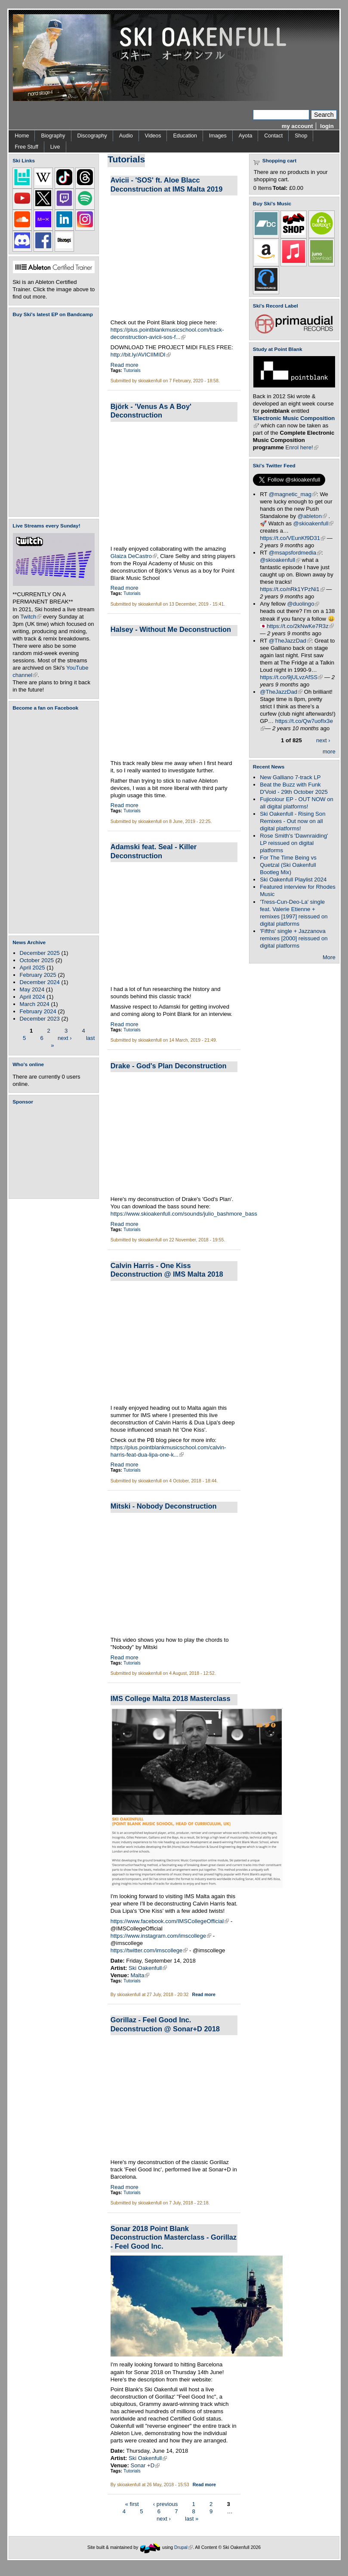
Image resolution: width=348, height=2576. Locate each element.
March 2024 (34, 1004)
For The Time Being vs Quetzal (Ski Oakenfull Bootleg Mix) (288, 864)
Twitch (30, 616)
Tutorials (132, 370)
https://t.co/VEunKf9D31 (292, 538)
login (326, 126)
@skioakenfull (313, 523)
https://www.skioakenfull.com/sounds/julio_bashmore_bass (184, 1213)
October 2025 (37, 960)
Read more (125, 365)
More (329, 957)
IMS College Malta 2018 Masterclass (171, 1698)
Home (22, 136)
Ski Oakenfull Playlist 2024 (293, 879)
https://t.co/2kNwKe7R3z (300, 626)
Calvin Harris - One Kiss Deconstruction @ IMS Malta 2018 (167, 1270)
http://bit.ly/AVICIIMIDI (141, 354)
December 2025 (40, 953)
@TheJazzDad (290, 640)
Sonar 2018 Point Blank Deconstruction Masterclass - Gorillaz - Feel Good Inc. (174, 2237)
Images (218, 136)
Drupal (183, 2547)
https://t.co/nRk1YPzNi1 (292, 589)
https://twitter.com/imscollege (149, 1950)
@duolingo (303, 604)
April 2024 (32, 997)
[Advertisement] (55, 1152)
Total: (280, 188)
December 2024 (40, 982)
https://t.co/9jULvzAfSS (291, 677)
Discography (92, 136)
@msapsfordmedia (295, 552)
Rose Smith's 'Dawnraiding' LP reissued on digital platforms (294, 843)
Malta (139, 1975)
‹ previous (165, 2504)
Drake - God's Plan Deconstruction (169, 1066)
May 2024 (32, 989)
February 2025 (38, 975)
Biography (53, 136)
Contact (273, 136)
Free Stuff (26, 147)
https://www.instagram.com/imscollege (161, 1936)
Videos (153, 136)
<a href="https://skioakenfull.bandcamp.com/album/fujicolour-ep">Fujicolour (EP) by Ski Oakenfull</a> (51, 416)
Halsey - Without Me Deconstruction (171, 629)
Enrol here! (302, 447)
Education (185, 136)
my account (297, 126)
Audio (126, 136)
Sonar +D (145, 2465)
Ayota (246, 136)
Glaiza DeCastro (134, 556)
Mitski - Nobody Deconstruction (164, 1506)
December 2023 (40, 1018)
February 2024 (38, 1011)
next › (65, 1037)
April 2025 (32, 967)
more (329, 751)
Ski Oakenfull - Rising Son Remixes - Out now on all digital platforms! (292, 821)
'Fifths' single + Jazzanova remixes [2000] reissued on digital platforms (293, 938)
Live (55, 147)
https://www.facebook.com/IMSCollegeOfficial (170, 1921)
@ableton (312, 516)
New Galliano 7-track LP (290, 777)
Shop (301, 136)
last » (191, 2518)
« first (132, 2504)
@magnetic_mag (293, 494)
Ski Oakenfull (148, 1968)
